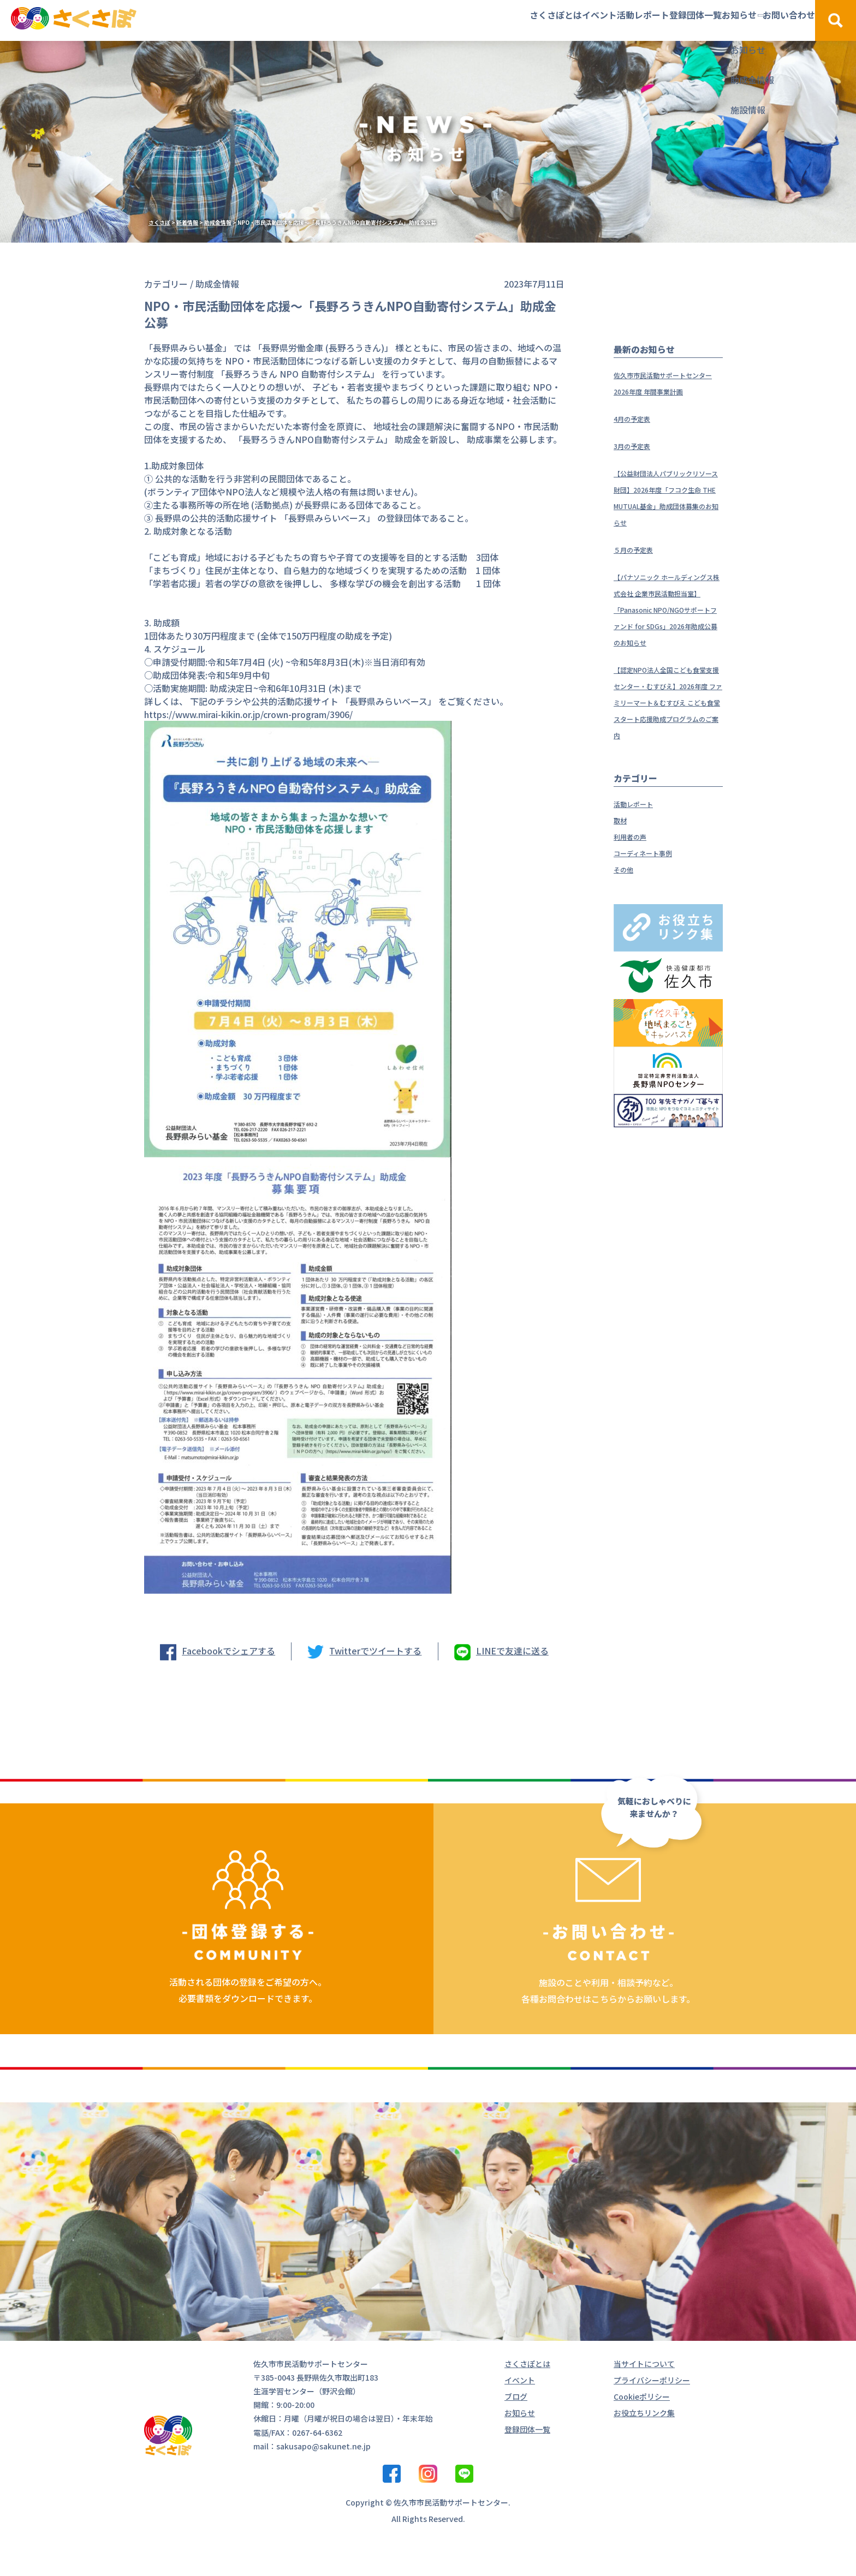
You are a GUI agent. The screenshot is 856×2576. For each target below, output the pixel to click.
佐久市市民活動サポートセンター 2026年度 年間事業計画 (666, 391)
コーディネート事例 (653, 917)
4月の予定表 (638, 434)
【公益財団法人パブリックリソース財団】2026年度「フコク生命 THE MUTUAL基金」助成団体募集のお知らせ (667, 521)
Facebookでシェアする (228, 1650)
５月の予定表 (640, 581)
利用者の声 (635, 901)
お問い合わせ (762, 20)
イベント (468, 20)
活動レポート (538, 20)
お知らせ (686, 20)
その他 (627, 934)
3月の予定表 (638, 461)
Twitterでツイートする (375, 1650)
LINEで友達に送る (512, 1650)
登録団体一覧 (617, 20)
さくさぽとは (398, 20)
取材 (622, 885)
